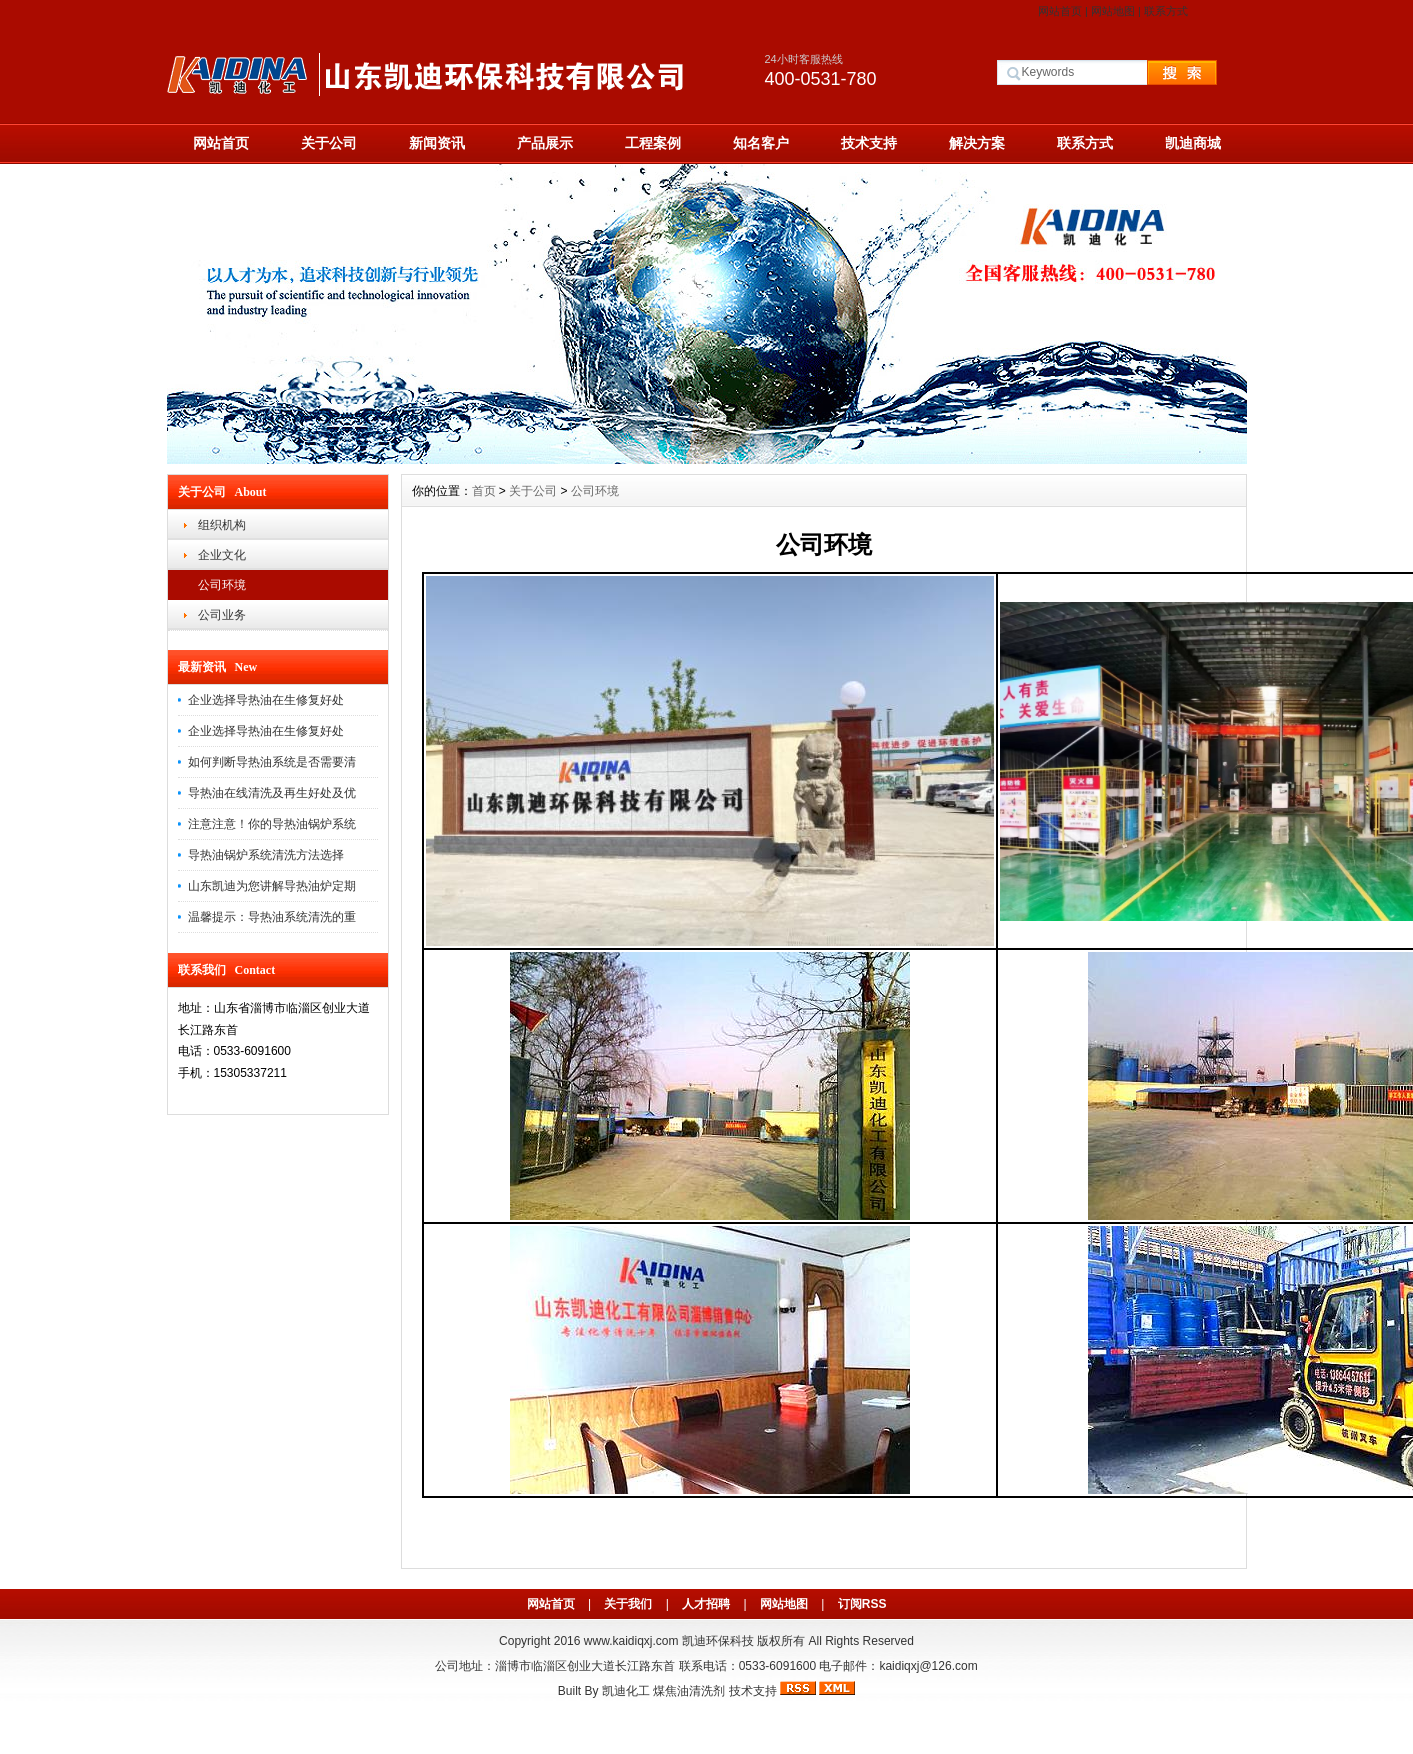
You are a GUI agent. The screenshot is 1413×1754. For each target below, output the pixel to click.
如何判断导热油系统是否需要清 (272, 762)
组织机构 (222, 525)
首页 (484, 491)
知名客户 (761, 143)
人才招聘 (706, 1604)
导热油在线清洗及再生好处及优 (272, 793)
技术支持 (869, 143)
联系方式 (1166, 11)
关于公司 (329, 143)
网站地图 (1113, 11)
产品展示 (545, 143)
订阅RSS (862, 1604)
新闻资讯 (437, 143)
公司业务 (222, 615)
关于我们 (628, 1604)
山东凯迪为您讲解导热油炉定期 (272, 886)
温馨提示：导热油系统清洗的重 (272, 917)
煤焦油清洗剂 (689, 1691)
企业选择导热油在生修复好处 (266, 700)
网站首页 (1060, 11)
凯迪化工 (626, 1691)
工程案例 (653, 143)
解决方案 (977, 143)
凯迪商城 (1193, 143)
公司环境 (222, 585)
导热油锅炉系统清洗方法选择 (266, 855)
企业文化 (222, 555)
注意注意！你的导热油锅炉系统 (272, 824)
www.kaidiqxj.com (631, 1641)
